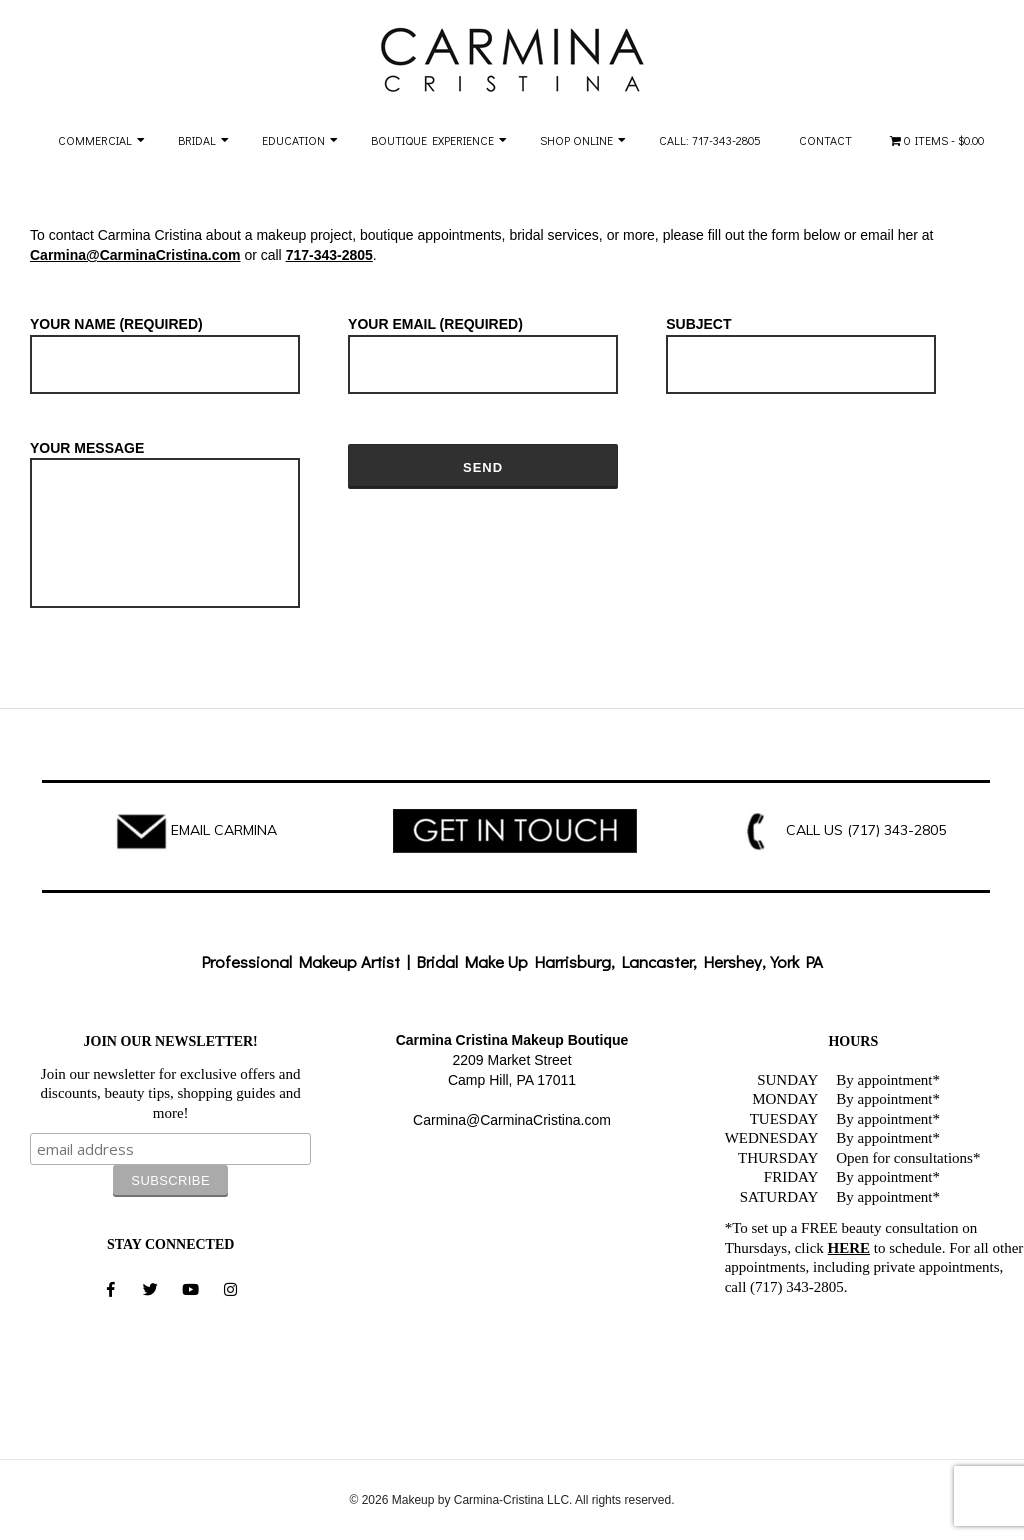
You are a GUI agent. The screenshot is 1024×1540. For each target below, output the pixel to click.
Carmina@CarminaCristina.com (135, 255)
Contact (825, 140)
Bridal (197, 140)
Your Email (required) (483, 345)
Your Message (165, 526)
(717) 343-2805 (896, 830)
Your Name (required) (165, 345)
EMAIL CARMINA (224, 830)
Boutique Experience (432, 140)
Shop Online (576, 140)
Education (293, 140)
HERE (849, 1248)
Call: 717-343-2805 (710, 140)
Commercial (95, 140)
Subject (801, 345)
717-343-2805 (329, 255)
